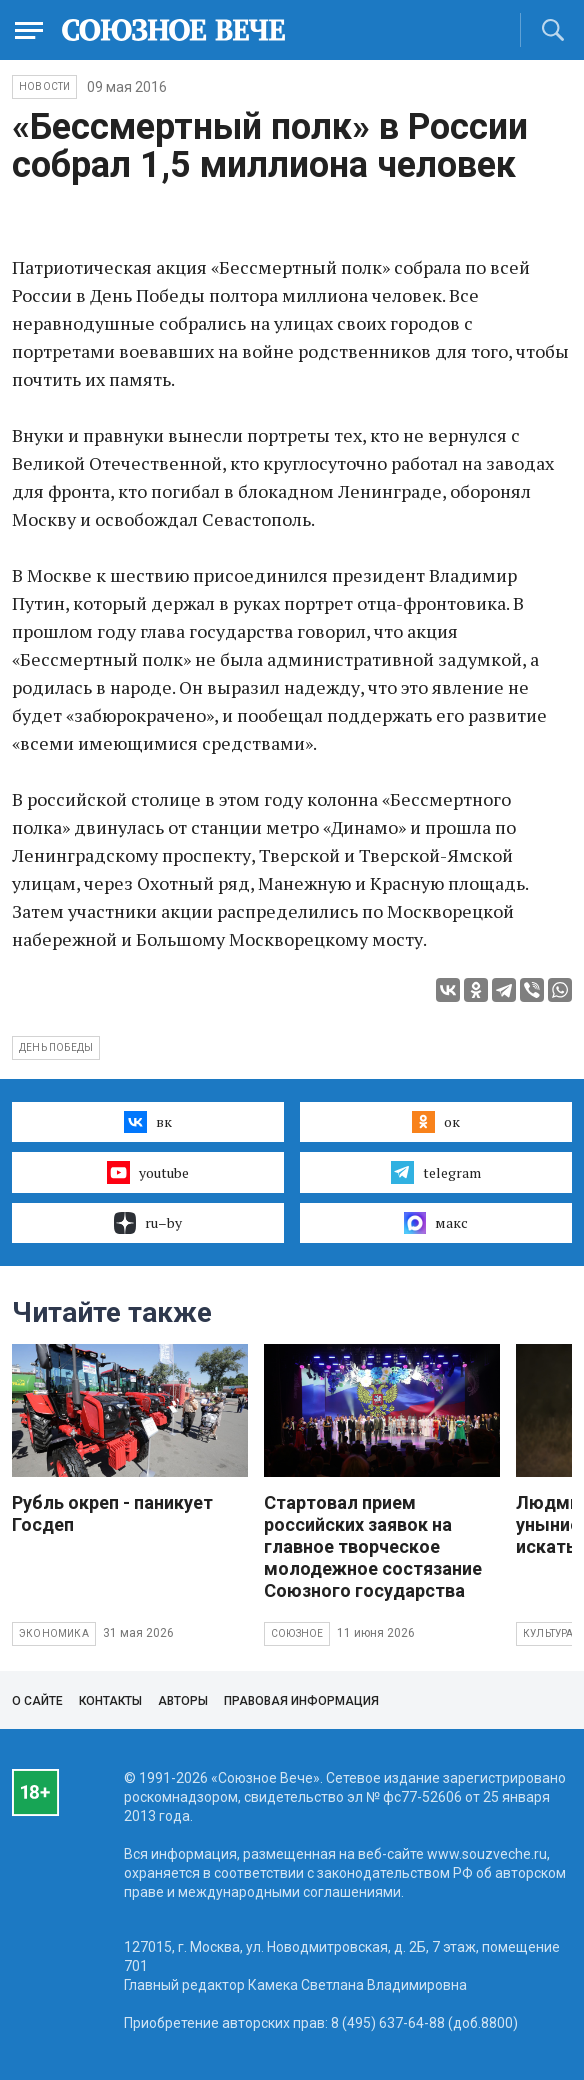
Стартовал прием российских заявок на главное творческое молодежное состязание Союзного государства (373, 1546)
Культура (548, 1633)
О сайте (37, 1701)
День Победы (56, 1047)
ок (435, 1122)
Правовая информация (301, 1701)
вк (147, 1122)
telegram (435, 1172)
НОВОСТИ (44, 86)
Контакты (110, 1701)
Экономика (54, 1633)
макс (436, 1223)
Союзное (297, 1633)
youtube (147, 1172)
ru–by (148, 1223)
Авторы (183, 1701)
